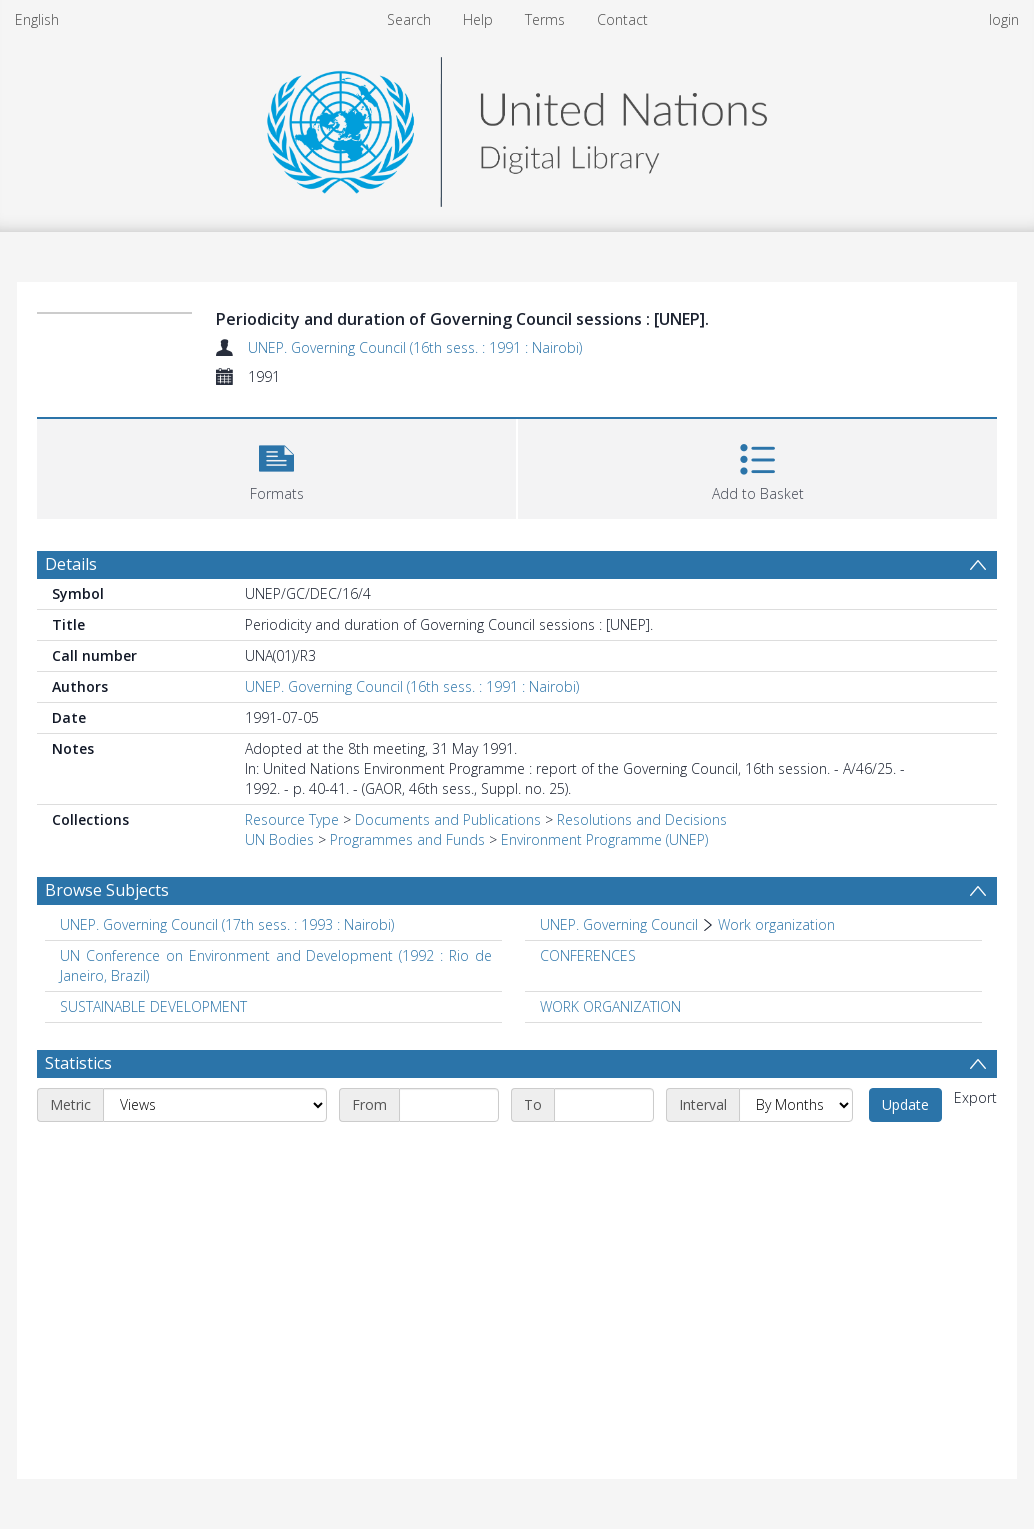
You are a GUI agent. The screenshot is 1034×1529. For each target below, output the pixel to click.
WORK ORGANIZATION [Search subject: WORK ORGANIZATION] (610, 1006)
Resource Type (292, 819)
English (37, 19)
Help (478, 19)
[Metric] (215, 1105)
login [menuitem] (1004, 19)
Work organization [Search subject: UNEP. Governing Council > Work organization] (776, 924)
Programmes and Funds (407, 839)
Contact (622, 19)
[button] (276, 466)
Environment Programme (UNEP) (604, 839)
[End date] (604, 1105)
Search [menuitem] (409, 19)
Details (71, 564)
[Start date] (449, 1105)
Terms (545, 19)
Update (905, 1104)
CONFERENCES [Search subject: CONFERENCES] (588, 955)
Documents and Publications (448, 819)
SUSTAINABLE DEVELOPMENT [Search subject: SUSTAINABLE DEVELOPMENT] (153, 1006)
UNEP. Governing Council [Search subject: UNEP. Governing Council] (619, 924)
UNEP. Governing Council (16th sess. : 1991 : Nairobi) (415, 347)
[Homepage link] (517, 126)
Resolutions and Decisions (642, 819)
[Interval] (796, 1105)
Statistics (78, 1063)
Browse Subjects (107, 890)
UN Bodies (279, 839)
